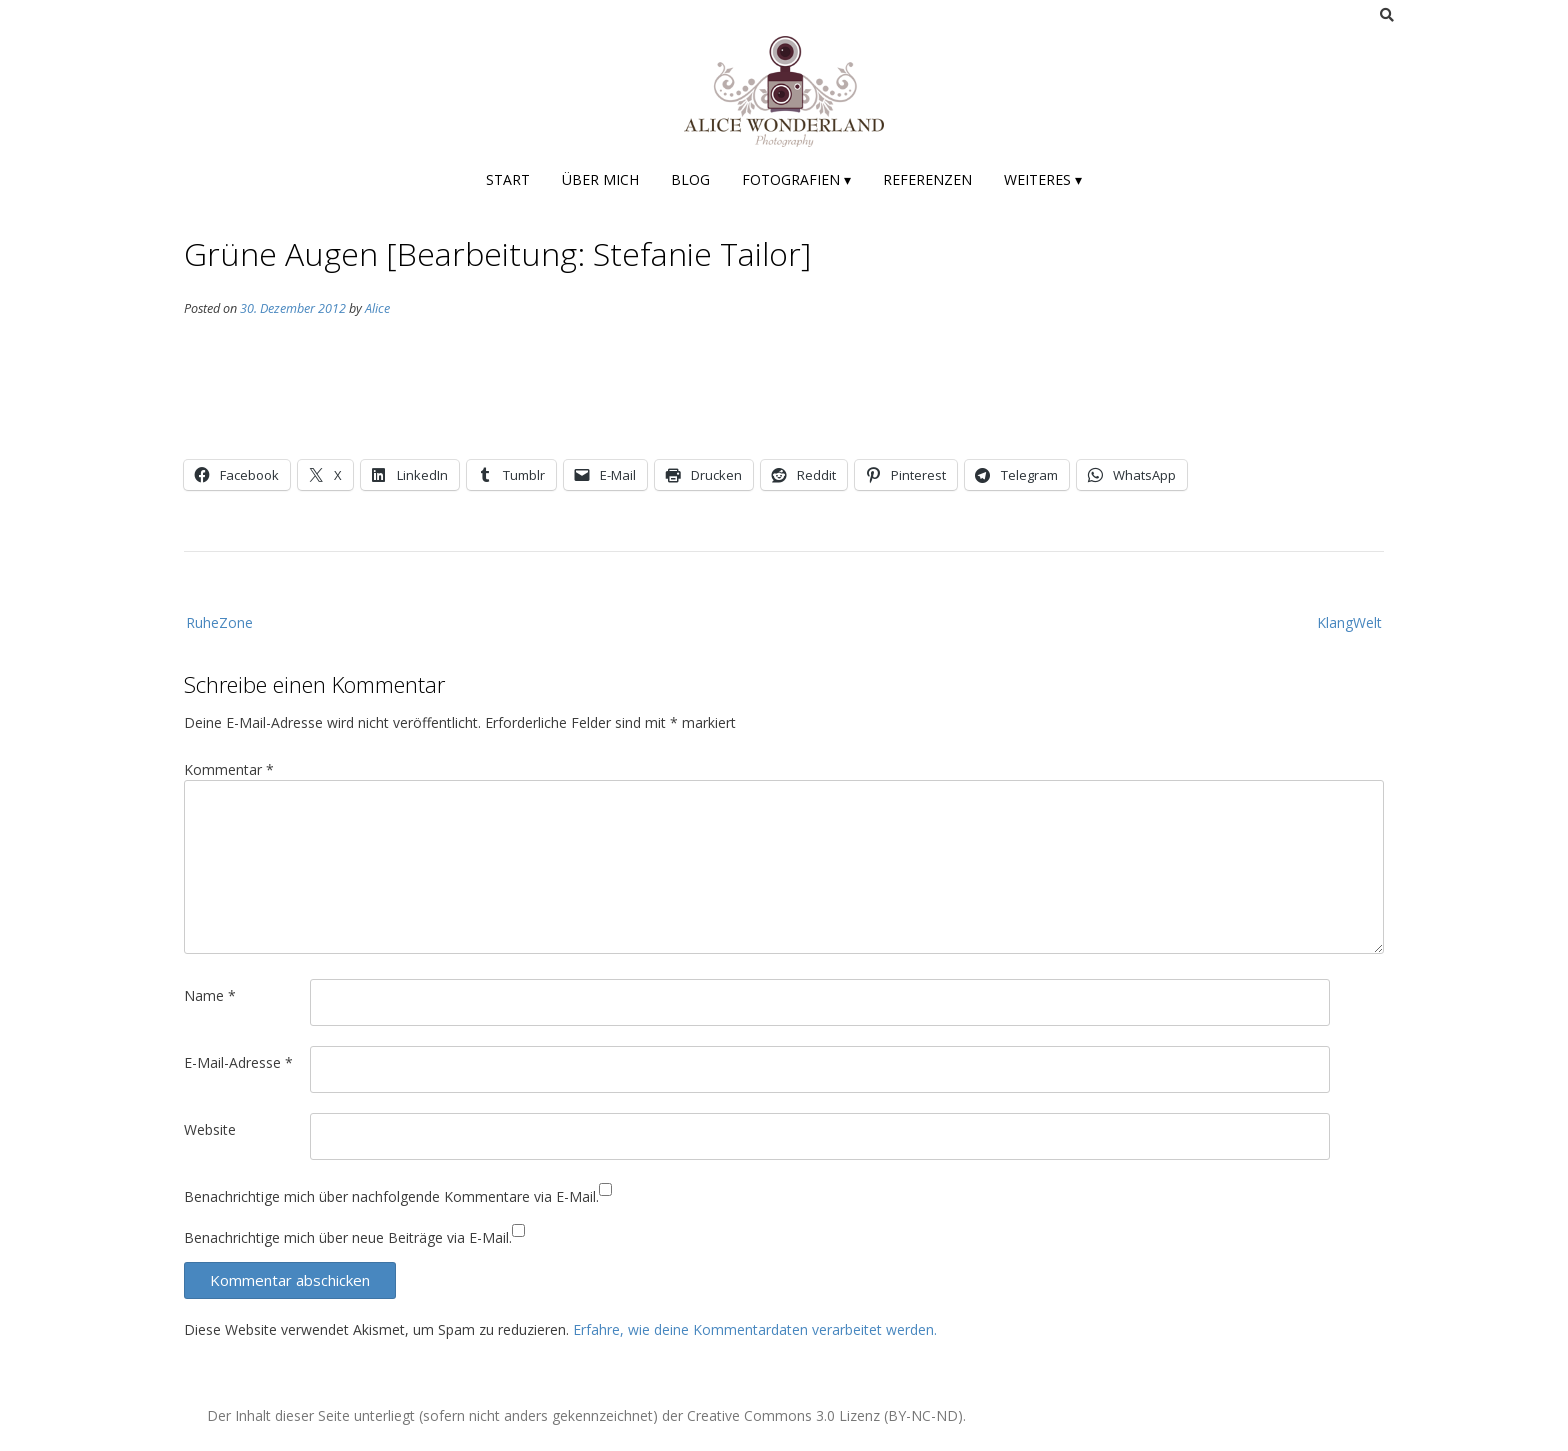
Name (210, 995)
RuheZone (219, 622)
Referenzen (927, 179)
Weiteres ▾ (1043, 179)
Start (508, 179)
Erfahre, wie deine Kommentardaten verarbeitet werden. (755, 1329)
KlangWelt (1349, 622)
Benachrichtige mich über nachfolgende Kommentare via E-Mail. (391, 1196)
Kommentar (229, 769)
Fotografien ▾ (796, 179)
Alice (377, 308)
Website (210, 1129)
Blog (690, 179)
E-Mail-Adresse (238, 1062)
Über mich (600, 179)
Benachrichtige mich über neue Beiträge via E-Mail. (348, 1237)
